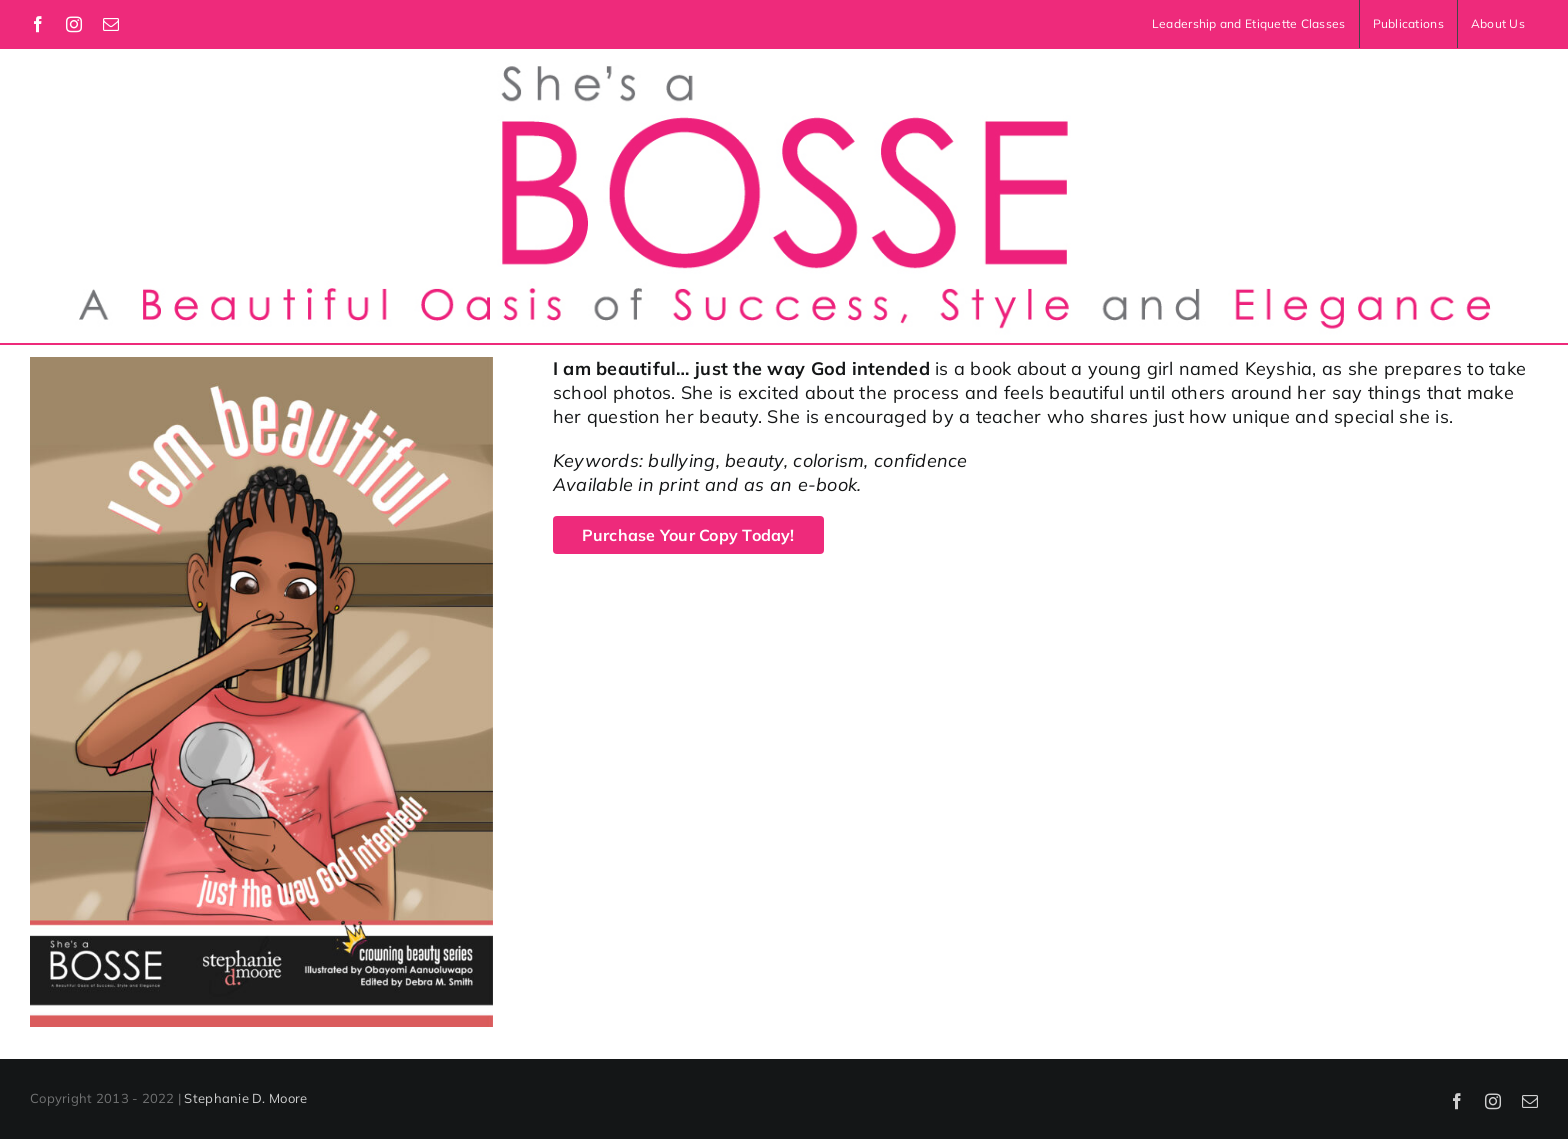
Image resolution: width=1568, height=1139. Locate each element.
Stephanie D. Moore (245, 1098)
